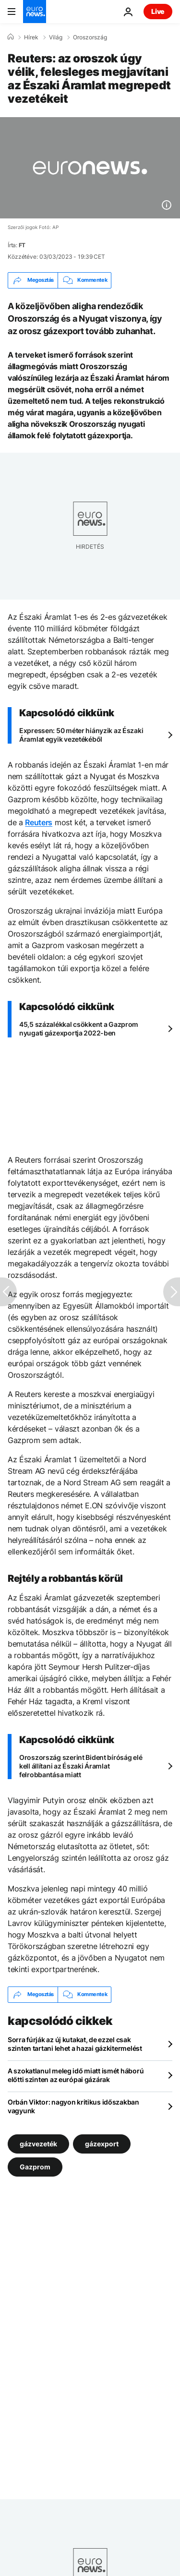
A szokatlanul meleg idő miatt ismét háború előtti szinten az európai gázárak (76, 2075)
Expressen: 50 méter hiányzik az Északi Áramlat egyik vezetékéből (81, 734)
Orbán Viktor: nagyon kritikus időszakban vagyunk (73, 2106)
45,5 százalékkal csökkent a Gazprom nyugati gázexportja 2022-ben (78, 1028)
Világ (55, 37)
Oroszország (90, 37)
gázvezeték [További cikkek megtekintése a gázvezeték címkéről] (38, 2143)
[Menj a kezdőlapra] (34, 11)
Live (158, 11)
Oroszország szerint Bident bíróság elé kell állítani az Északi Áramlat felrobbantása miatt (80, 1766)
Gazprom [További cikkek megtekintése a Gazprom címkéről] (35, 2166)
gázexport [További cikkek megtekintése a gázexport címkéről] (102, 2143)
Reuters (38, 822)
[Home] (10, 37)
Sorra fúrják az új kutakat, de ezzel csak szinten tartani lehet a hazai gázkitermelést (75, 2043)
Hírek (31, 37)
